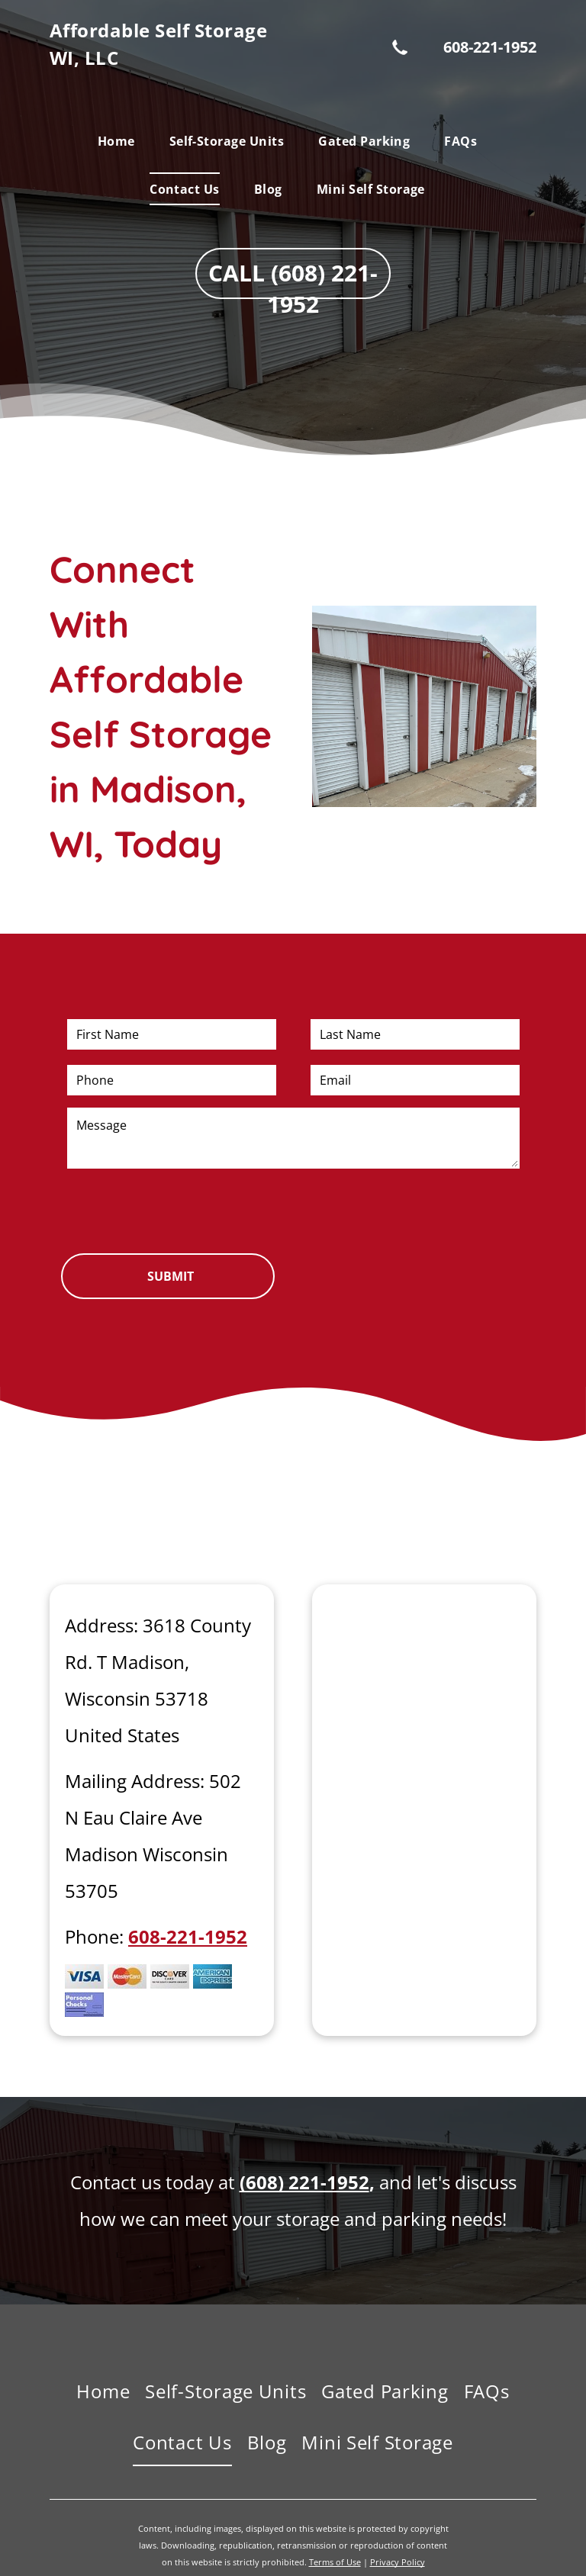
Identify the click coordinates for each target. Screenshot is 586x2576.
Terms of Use (335, 2562)
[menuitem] (122, 141)
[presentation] (183, 1208)
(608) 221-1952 (304, 2182)
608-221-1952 (489, 47)
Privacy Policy (397, 2562)
